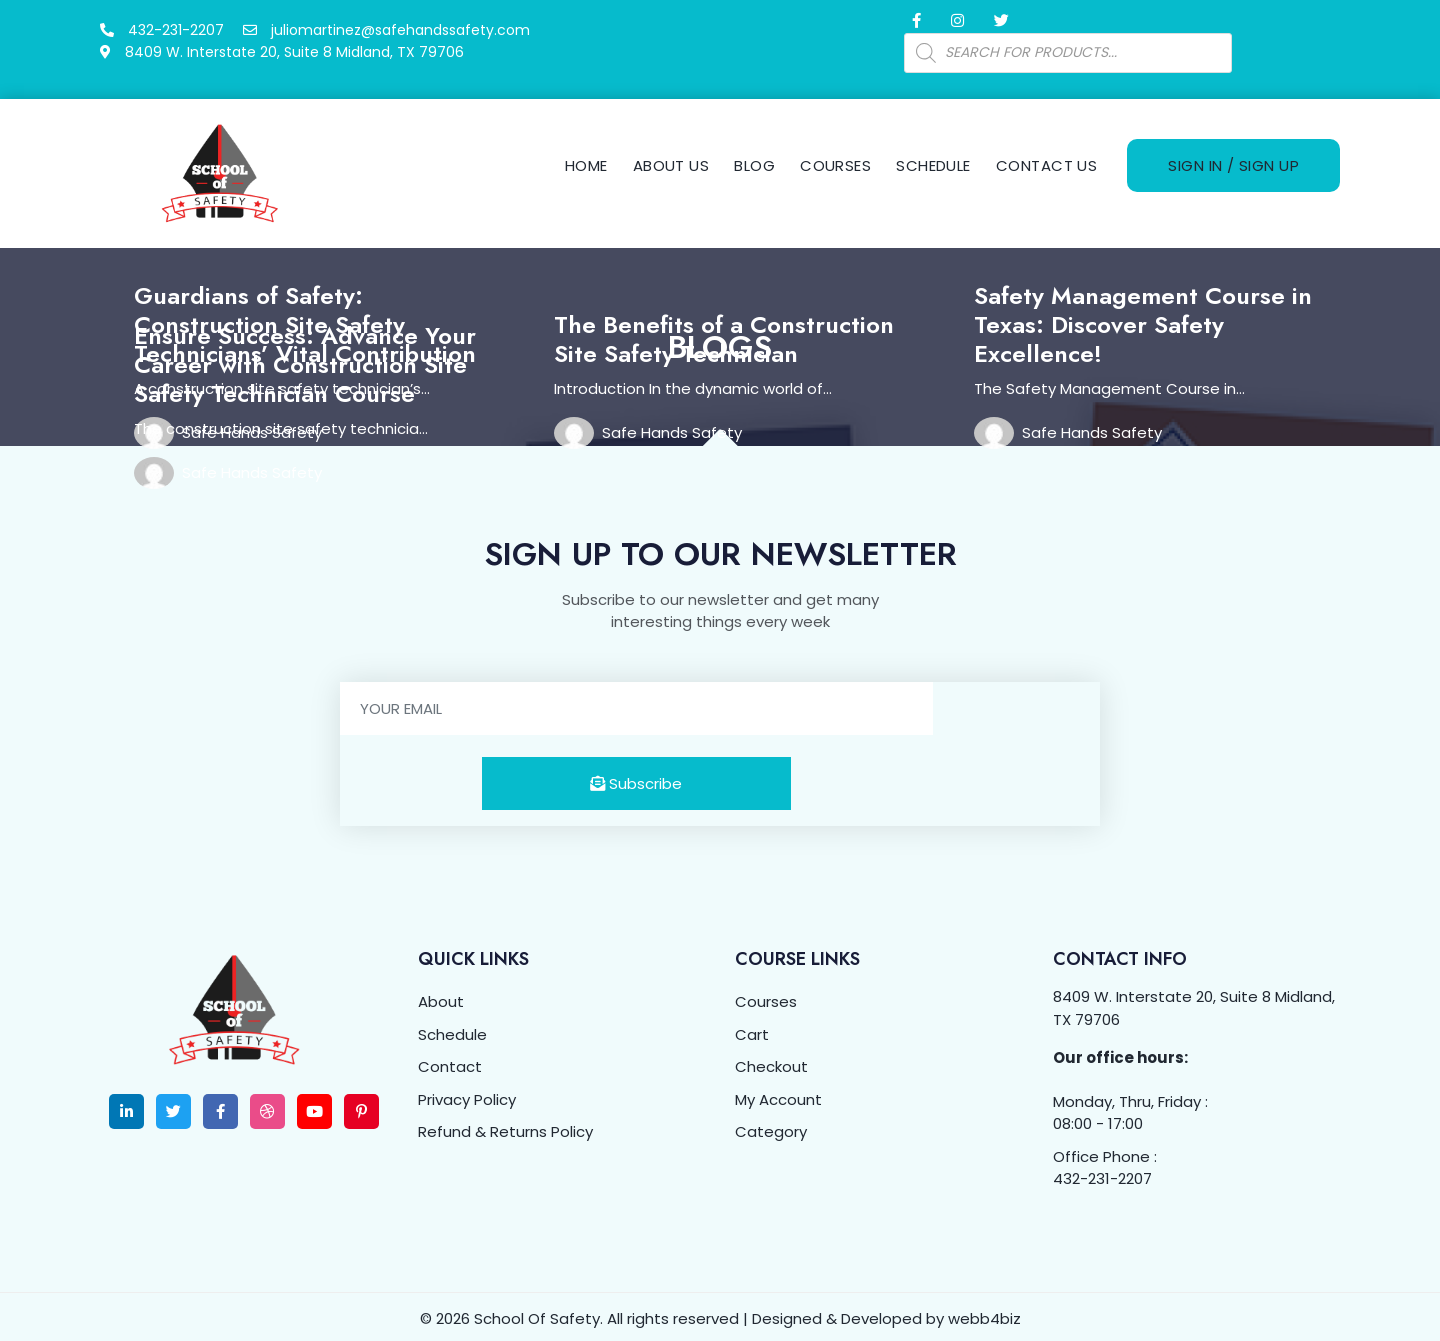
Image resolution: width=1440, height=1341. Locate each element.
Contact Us (1047, 163)
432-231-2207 (1102, 1174)
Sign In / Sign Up (1233, 163)
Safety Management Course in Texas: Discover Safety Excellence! (1143, 320)
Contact (450, 1062)
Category (771, 1127)
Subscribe (636, 779)
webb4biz (984, 1314)
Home (586, 163)
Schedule (933, 163)
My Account (778, 1095)
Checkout (771, 1062)
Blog (754, 163)
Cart (752, 1030)
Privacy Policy (467, 1095)
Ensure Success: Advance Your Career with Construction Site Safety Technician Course (305, 360)
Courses (835, 163)
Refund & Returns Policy (505, 1127)
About (441, 997)
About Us (671, 163)
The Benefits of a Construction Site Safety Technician (724, 335)
